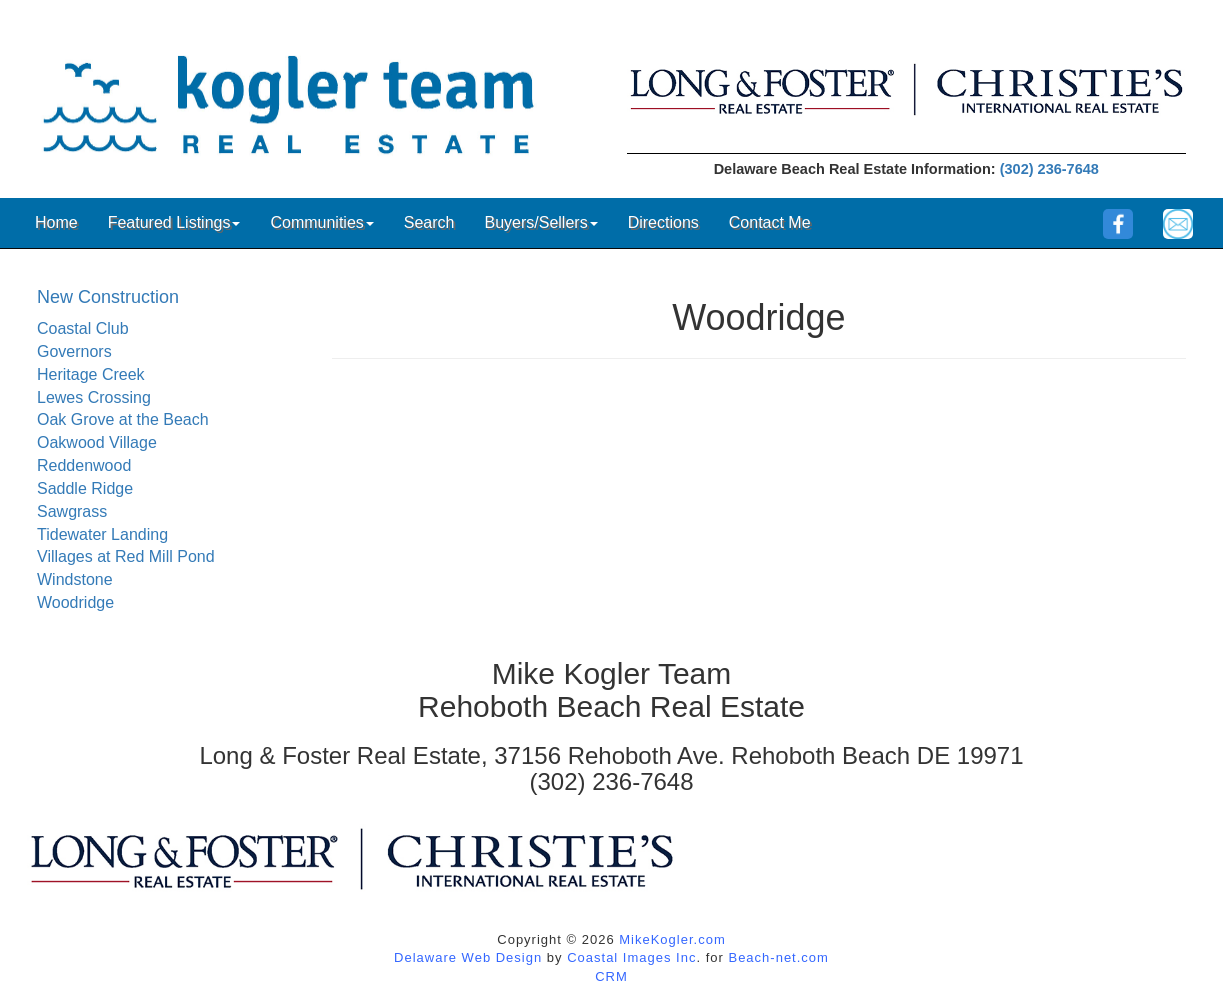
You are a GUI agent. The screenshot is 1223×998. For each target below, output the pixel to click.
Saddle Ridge (85, 488)
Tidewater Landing (102, 534)
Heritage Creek (91, 374)
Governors (74, 351)
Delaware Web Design (468, 957)
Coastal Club (83, 328)
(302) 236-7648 (1049, 169)
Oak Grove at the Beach (123, 419)
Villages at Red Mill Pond (126, 556)
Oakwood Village (97, 442)
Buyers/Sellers (540, 222)
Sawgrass (72, 511)
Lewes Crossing (94, 397)
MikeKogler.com (672, 939)
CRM (611, 976)
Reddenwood (84, 465)
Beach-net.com (778, 957)
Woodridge (75, 602)
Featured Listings (174, 222)
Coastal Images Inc (631, 957)
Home (56, 222)
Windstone (75, 579)
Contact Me (770, 222)
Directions (663, 222)
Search (429, 222)
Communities (321, 222)
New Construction (108, 297)
